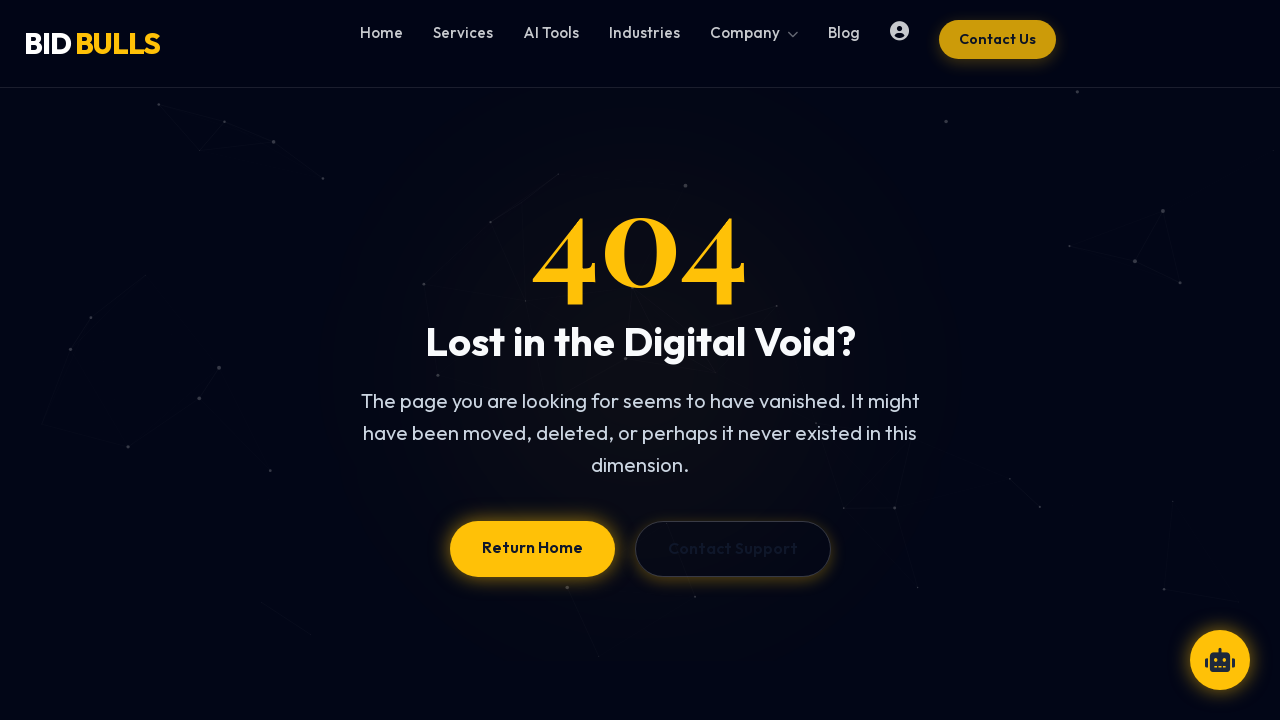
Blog (844, 32)
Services (463, 32)
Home (381, 32)
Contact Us (997, 39)
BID (92, 43)
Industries (644, 32)
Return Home (532, 547)
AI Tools (551, 32)
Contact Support (733, 548)
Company (754, 32)
